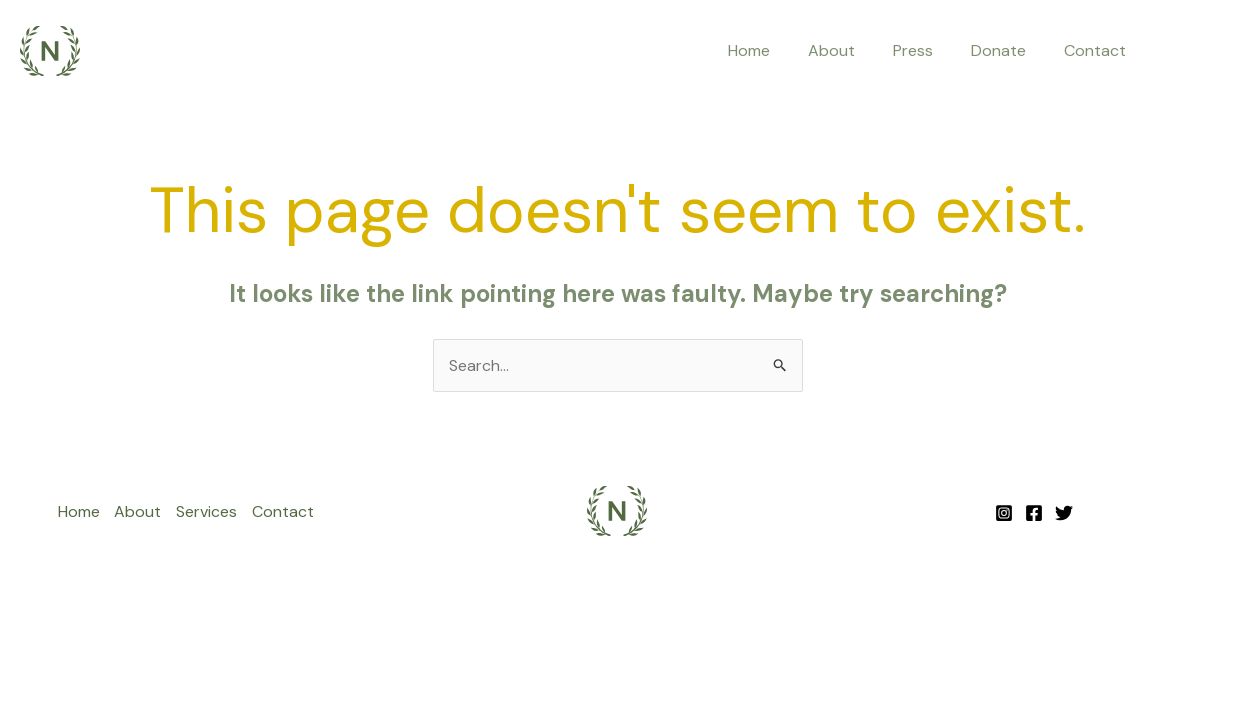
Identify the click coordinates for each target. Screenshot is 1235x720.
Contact (1098, 50)
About (852, 50)
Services (207, 511)
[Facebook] (1034, 513)
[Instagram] (1004, 513)
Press (928, 50)
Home (776, 50)
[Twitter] (1064, 513)
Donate (1007, 50)
